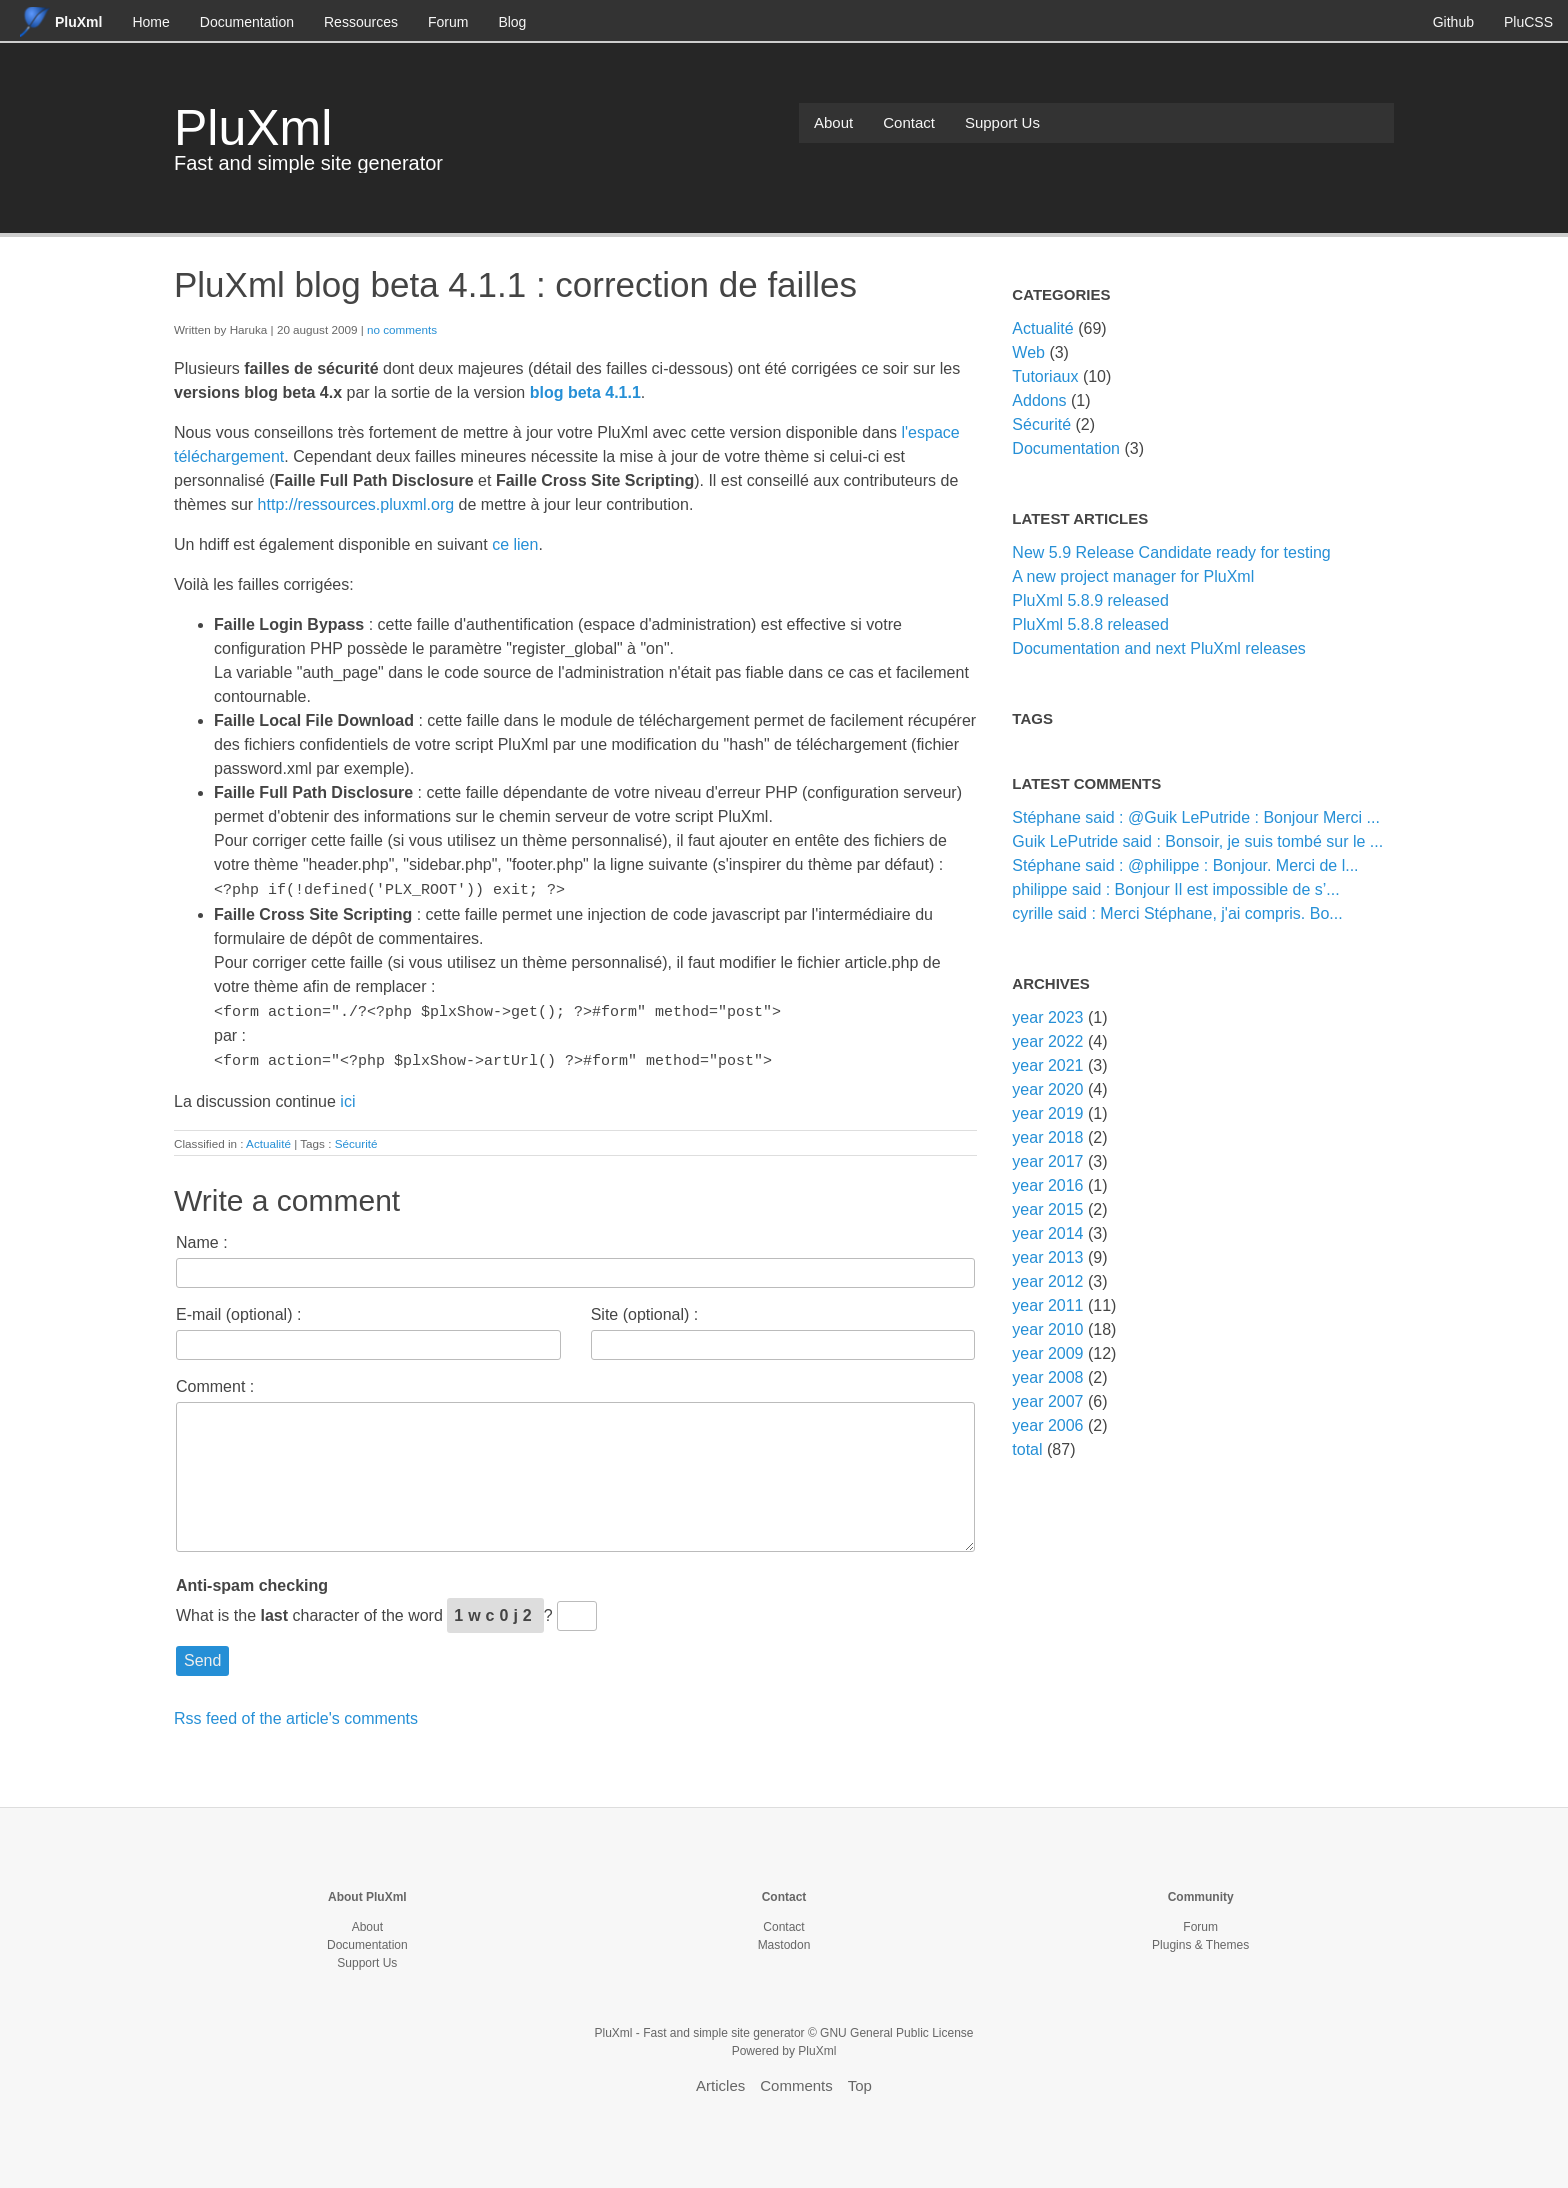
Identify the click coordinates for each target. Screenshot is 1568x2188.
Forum (448, 22)
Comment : (215, 1381)
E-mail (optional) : (238, 1309)
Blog (512, 22)
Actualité (268, 1138)
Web (1028, 352)
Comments (796, 2080)
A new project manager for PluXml (1133, 576)
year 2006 (1047, 1425)
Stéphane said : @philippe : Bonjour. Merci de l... (1185, 865)
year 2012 (1047, 1281)
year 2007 (1047, 1401)
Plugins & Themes (1200, 1940)
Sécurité (356, 1138)
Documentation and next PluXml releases (1159, 648)
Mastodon (784, 1940)
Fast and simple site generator (308, 163)
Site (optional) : (645, 1309)
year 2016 (1047, 1185)
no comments (402, 329)
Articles (720, 2080)
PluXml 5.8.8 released (1090, 624)
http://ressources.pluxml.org (356, 504)
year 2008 (1047, 1377)
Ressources (361, 22)
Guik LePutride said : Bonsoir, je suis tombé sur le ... (1197, 841)
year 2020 (1047, 1089)
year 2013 (1047, 1257)
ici (347, 1096)
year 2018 (1047, 1137)
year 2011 (1047, 1305)
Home (150, 22)
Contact (909, 122)
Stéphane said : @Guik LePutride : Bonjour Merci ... (1196, 817)
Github (1453, 22)
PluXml (253, 128)
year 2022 (1047, 1041)
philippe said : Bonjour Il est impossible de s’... (1175, 889)
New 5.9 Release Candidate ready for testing (1171, 552)
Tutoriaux (1045, 376)
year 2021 (1047, 1065)
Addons (1039, 400)
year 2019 (1047, 1113)
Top (860, 2080)
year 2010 (1047, 1329)
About (833, 122)
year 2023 (1047, 1017)
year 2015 (1047, 1209)
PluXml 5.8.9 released (1090, 600)
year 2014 (1047, 1233)
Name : (202, 1237)
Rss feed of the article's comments (296, 1713)
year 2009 (1047, 1353)
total (1029, 1449)
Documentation (247, 22)
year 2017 (1047, 1161)
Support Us (1002, 122)
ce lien (515, 544)
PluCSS (1528, 22)
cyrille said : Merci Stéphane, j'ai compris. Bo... (1177, 913)
